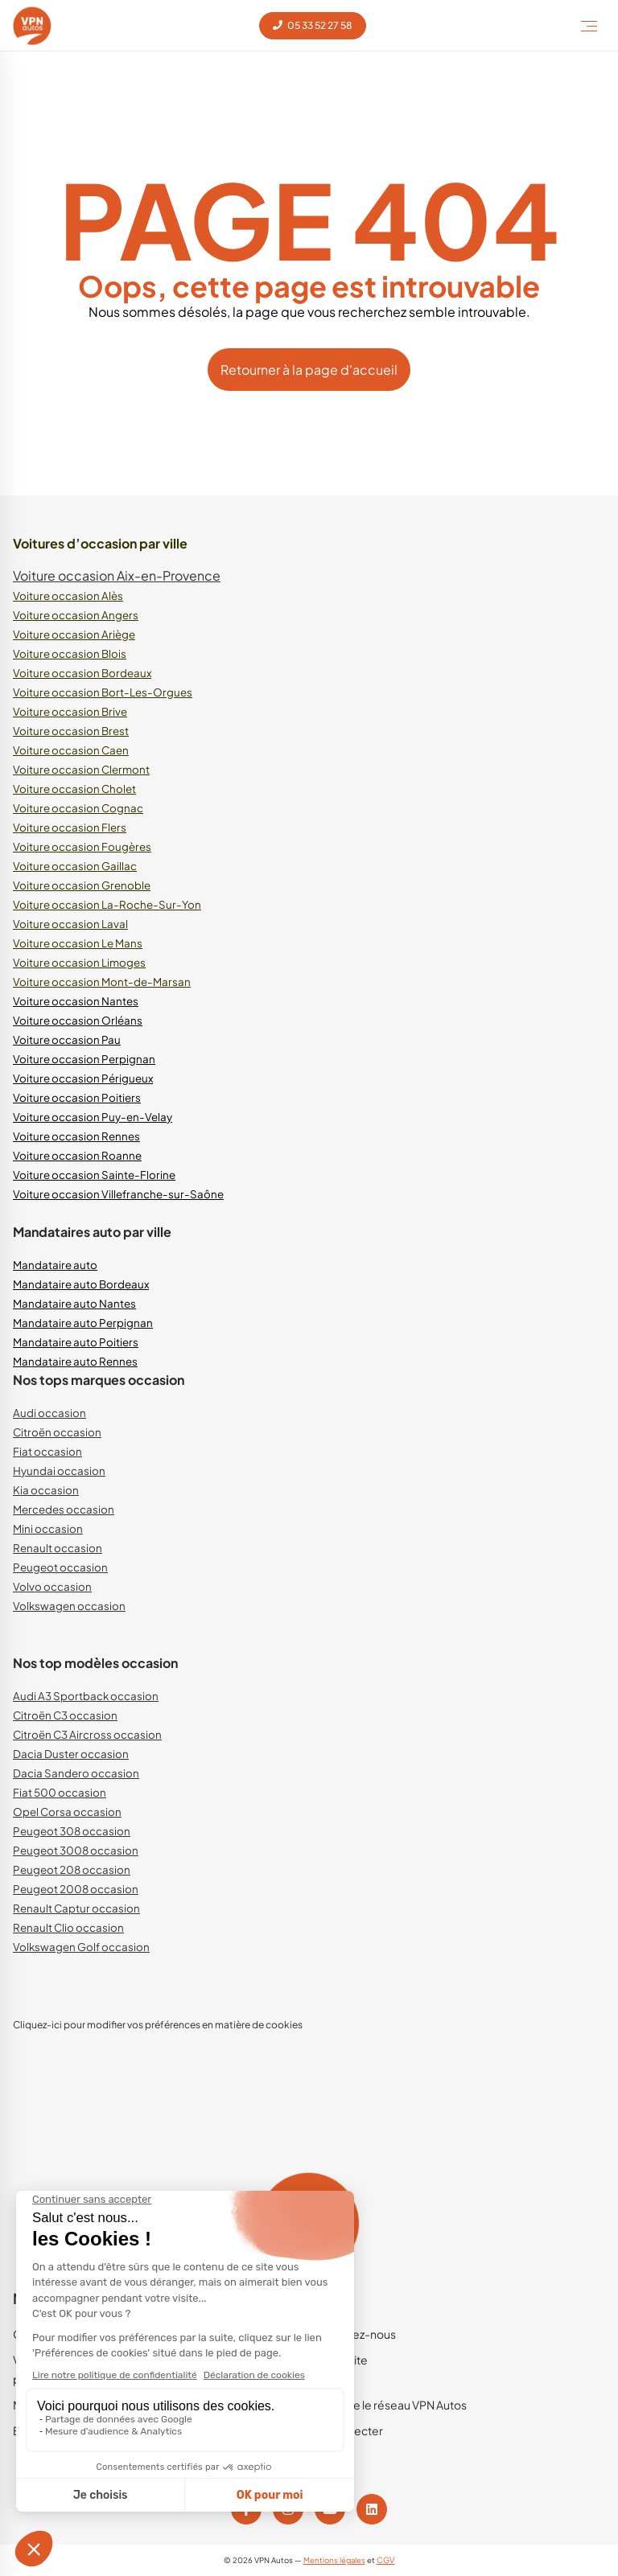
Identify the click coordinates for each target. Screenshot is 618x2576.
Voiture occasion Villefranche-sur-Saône (118, 1194)
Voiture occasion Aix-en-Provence (116, 575)
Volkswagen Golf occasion (81, 1947)
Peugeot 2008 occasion (75, 1889)
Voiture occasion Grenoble (81, 885)
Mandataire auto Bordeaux (81, 1284)
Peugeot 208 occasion (71, 1869)
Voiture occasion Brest (71, 730)
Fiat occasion (47, 1451)
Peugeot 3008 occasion (75, 1850)
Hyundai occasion (59, 1470)
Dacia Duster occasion (71, 1753)
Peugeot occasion (60, 1567)
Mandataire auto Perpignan (83, 1322)
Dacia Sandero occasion (76, 1773)
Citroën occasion (57, 1432)
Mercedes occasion (63, 1509)
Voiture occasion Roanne (77, 1155)
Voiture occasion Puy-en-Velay (92, 1117)
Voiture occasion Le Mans (77, 943)
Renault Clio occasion (68, 1927)
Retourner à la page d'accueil (309, 369)
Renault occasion (57, 1548)
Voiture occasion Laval (70, 924)
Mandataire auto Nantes (74, 1303)
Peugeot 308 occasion (71, 1831)
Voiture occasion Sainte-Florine (94, 1174)
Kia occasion (46, 1490)
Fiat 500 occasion (59, 1792)
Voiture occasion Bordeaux (82, 673)
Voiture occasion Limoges (79, 962)
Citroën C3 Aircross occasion (87, 1734)
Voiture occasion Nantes (75, 1001)
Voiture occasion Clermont (81, 769)
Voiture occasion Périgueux (83, 1078)
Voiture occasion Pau (67, 1039)
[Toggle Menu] (589, 26)
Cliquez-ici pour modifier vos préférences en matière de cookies (158, 2025)
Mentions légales (334, 2560)
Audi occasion (49, 1412)
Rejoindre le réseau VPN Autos (388, 2404)
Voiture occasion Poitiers (77, 1097)
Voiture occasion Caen (71, 750)
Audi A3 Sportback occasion (86, 1696)
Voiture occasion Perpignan (84, 1059)
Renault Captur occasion (76, 1908)
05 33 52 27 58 (312, 25)
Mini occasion (48, 1528)
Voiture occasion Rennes (76, 1136)
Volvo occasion (52, 1586)
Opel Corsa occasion (67, 1811)
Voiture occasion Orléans (77, 1020)
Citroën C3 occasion (65, 1715)
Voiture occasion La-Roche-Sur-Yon (107, 904)
